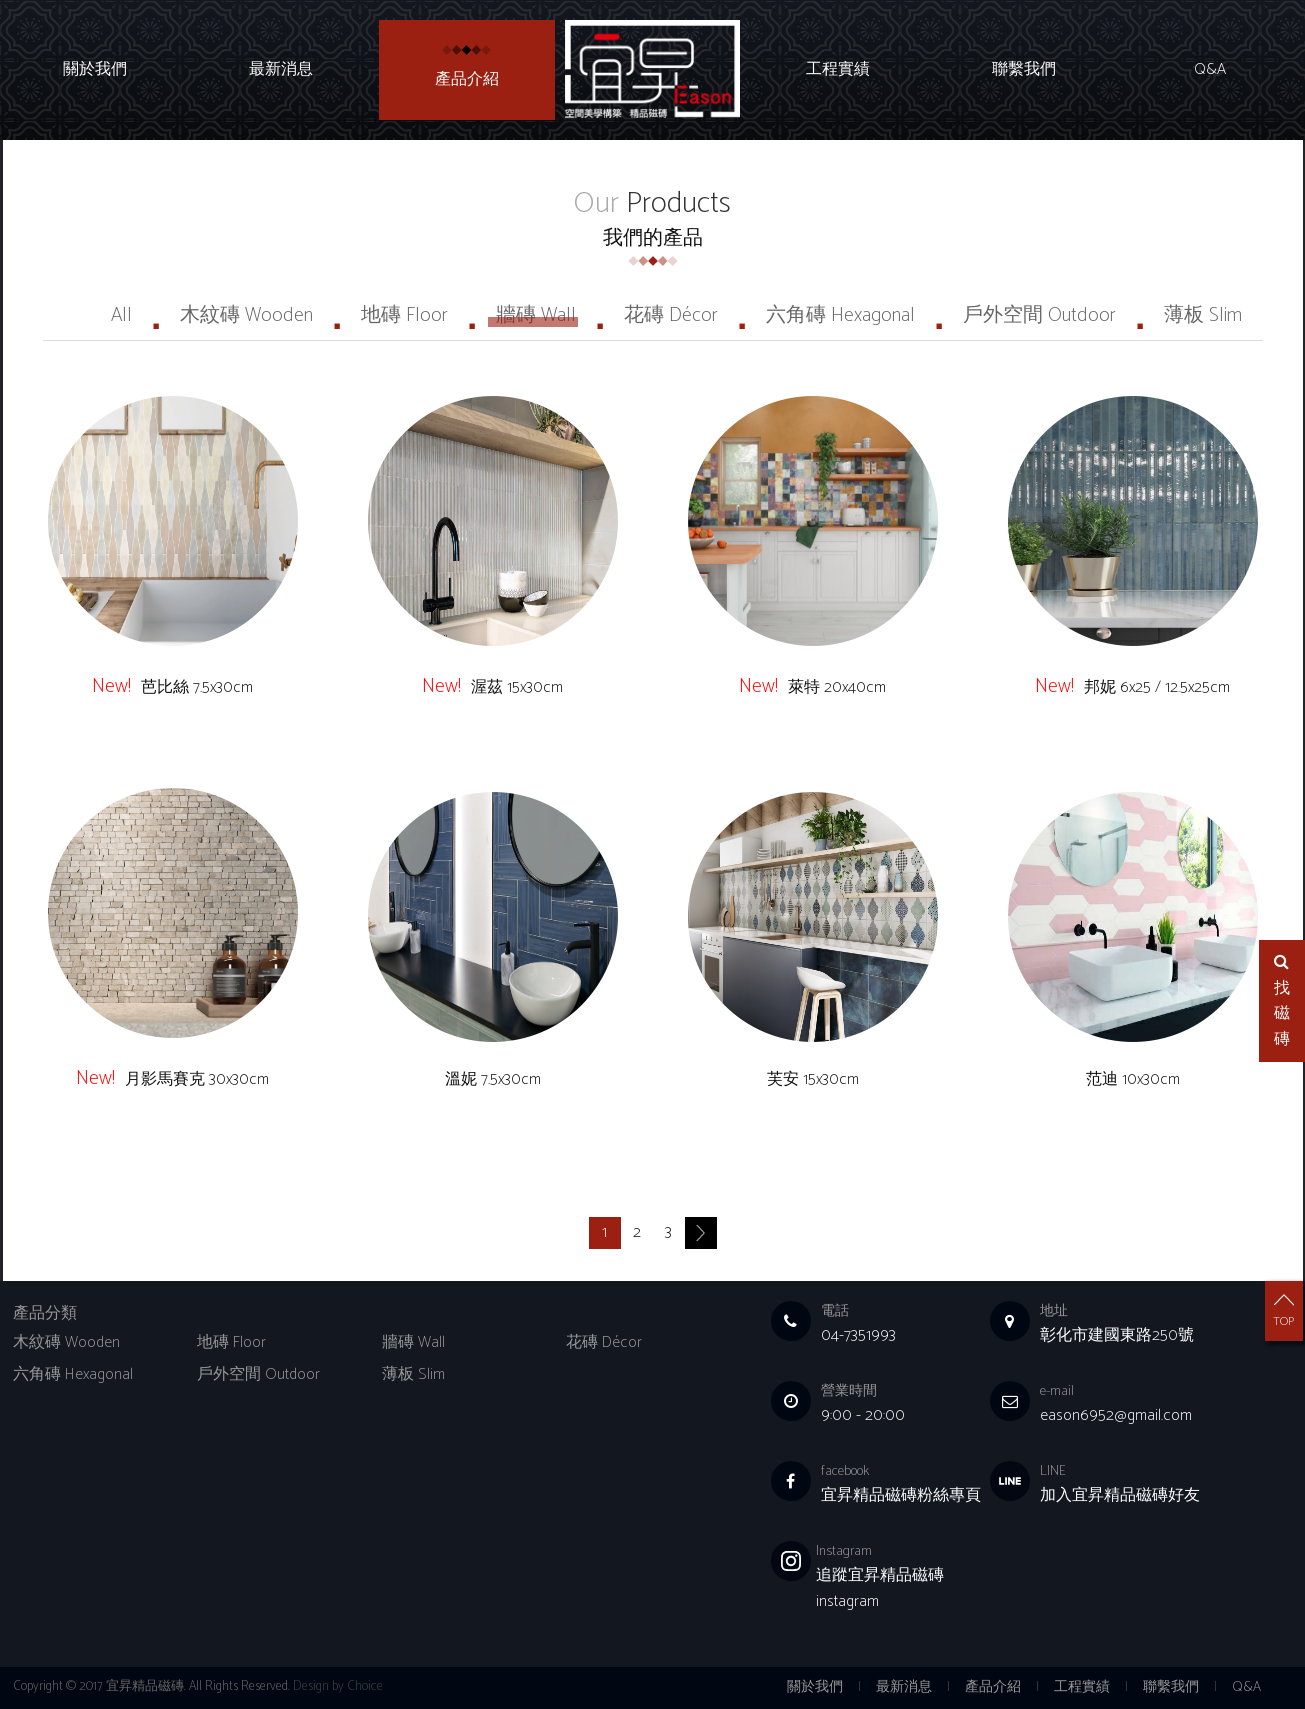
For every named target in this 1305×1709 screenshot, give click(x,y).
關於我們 (95, 70)
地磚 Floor (404, 315)
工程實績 (838, 70)
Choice (365, 1686)
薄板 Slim (1203, 315)
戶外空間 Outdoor (1039, 315)
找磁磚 (1282, 1003)
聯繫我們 (1024, 70)
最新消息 (281, 70)
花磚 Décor (671, 315)
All (121, 315)
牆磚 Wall (536, 315)
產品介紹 (467, 80)
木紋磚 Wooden (246, 315)
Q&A (1210, 70)
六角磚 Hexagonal (840, 315)
